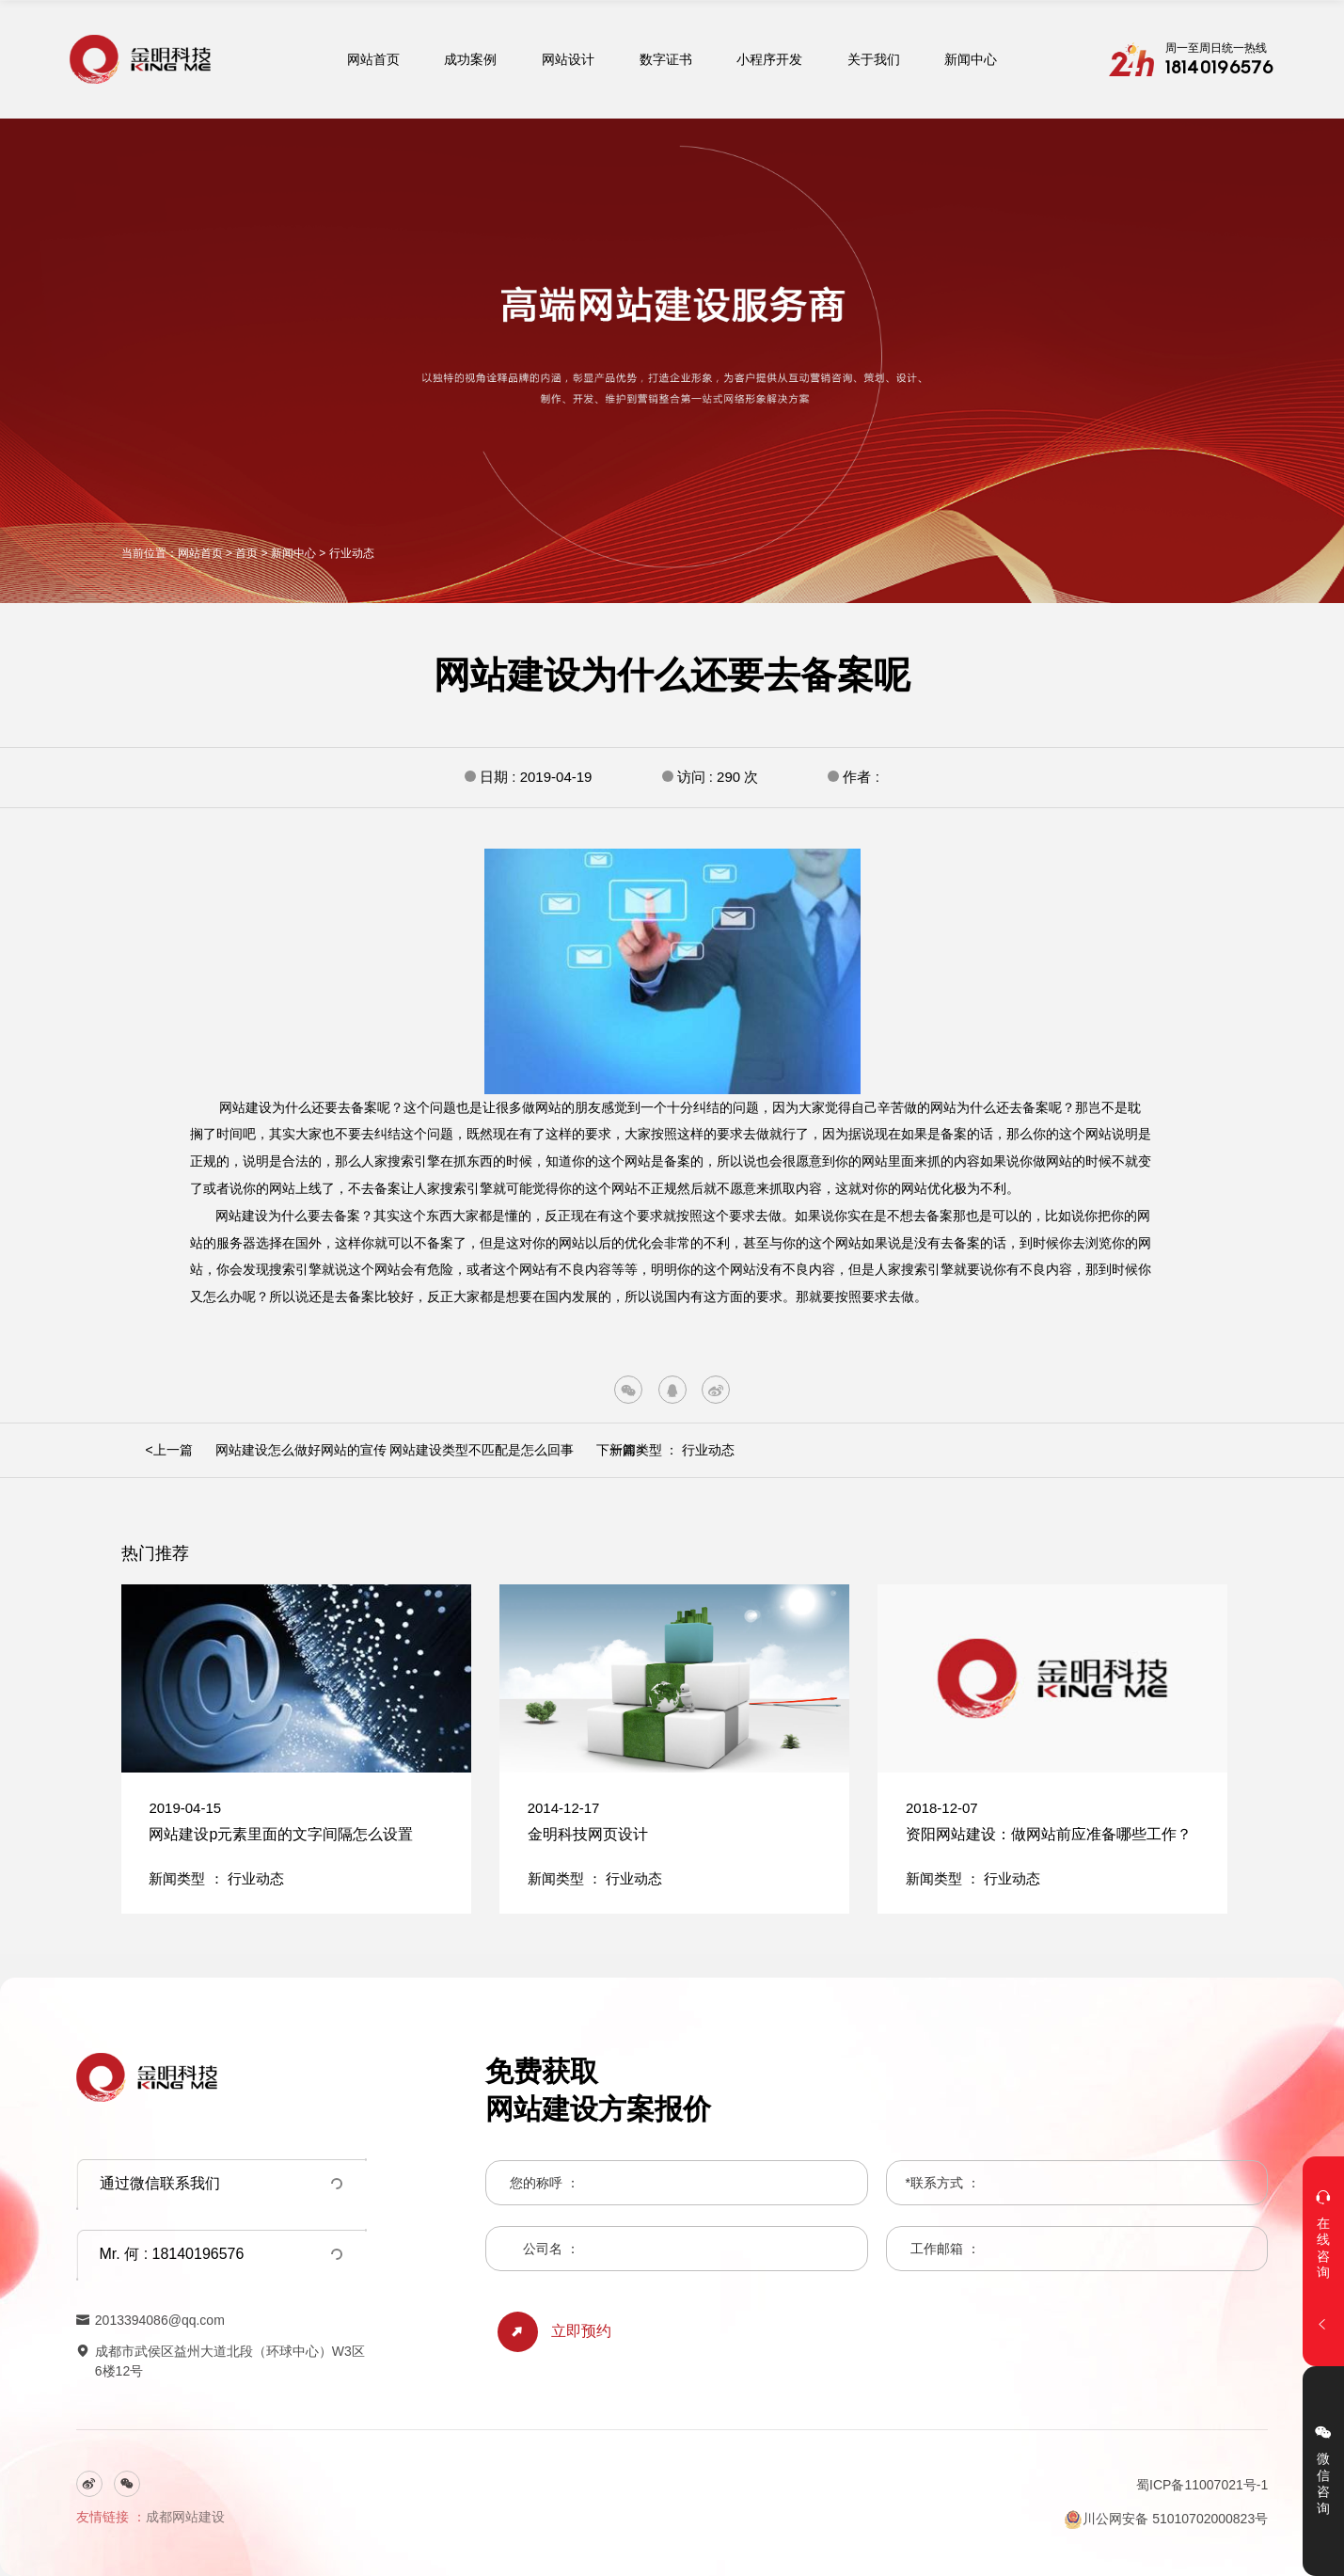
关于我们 (873, 59)
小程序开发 (769, 59)
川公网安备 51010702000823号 (1166, 2519)
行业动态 (351, 553)
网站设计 (568, 59)
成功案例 (470, 59)
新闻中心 (970, 59)
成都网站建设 (185, 2516)
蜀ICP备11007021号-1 (1202, 2484)
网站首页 (373, 59)
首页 (246, 553)
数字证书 (666, 59)
